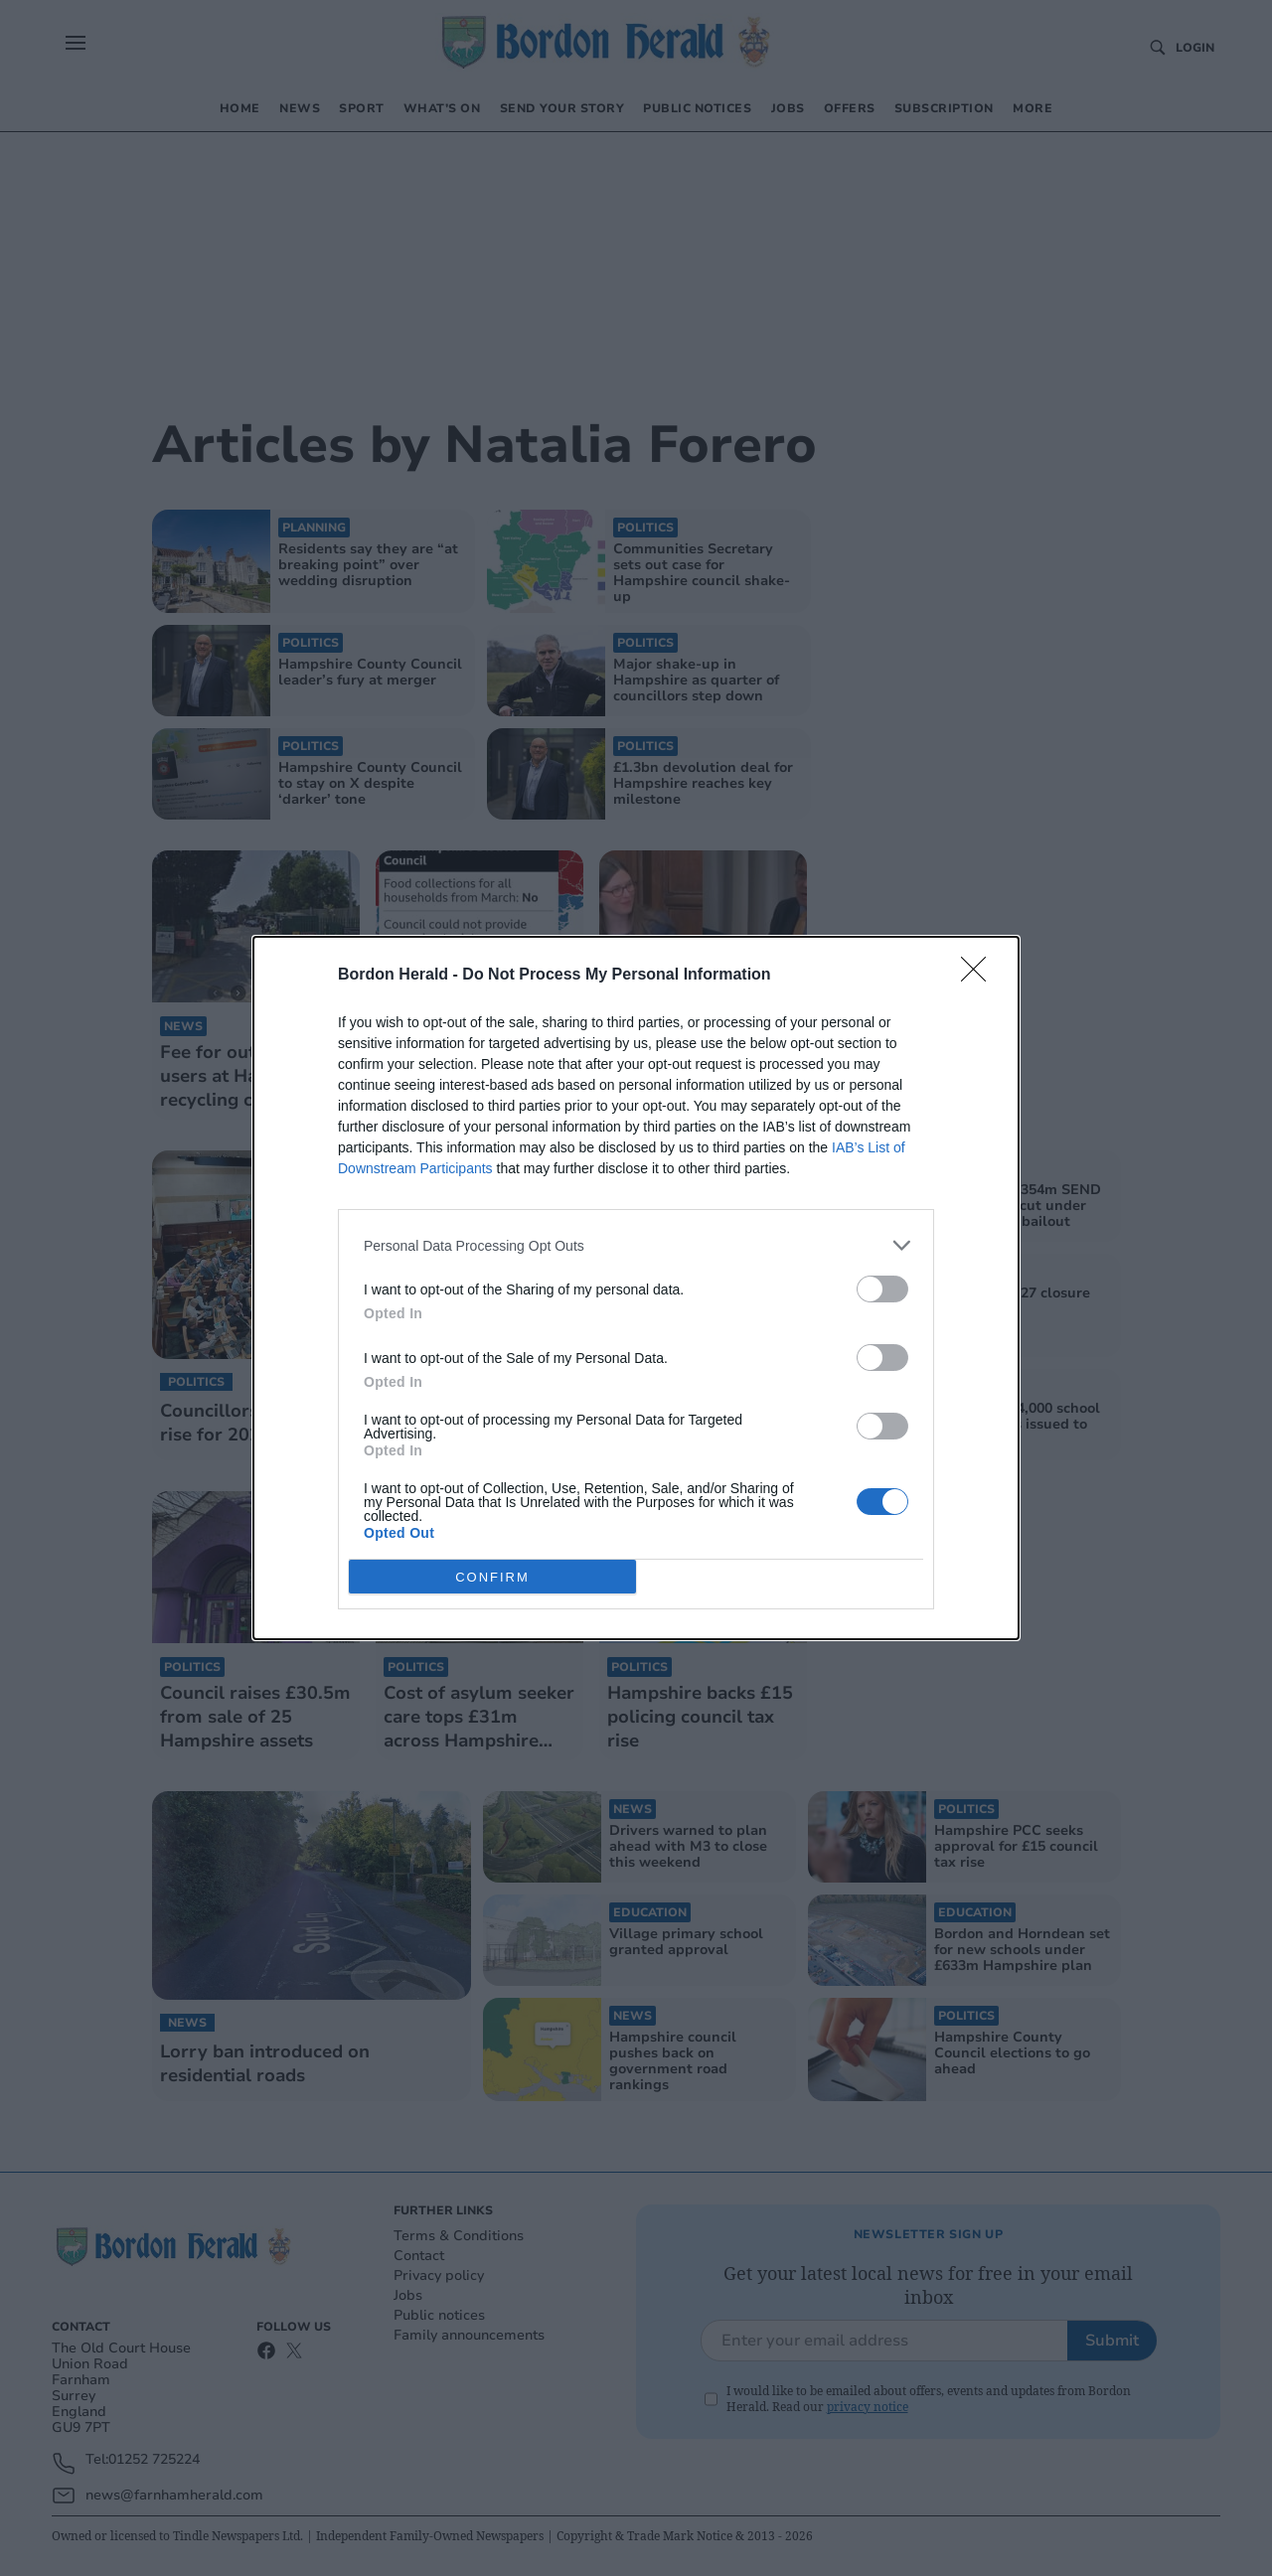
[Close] (980, 975)
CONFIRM (492, 1577)
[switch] (882, 1289)
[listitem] (636, 1245)
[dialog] (636, 1288)
